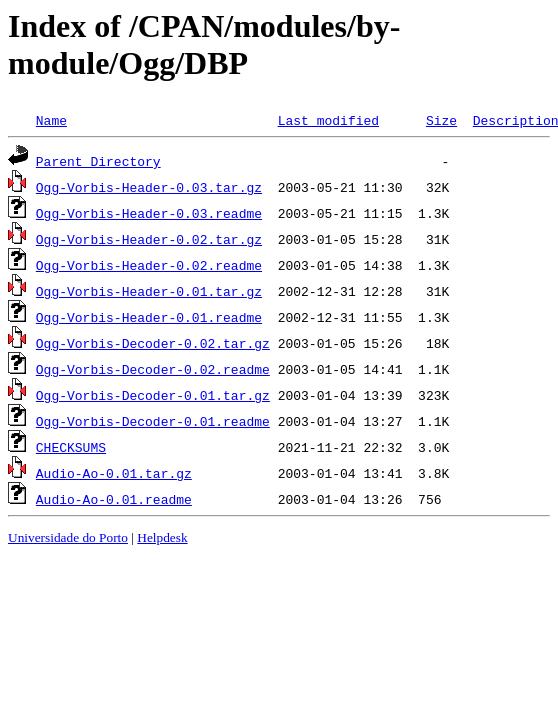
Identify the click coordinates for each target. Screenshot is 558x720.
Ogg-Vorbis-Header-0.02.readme (149, 265)
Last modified (328, 120)
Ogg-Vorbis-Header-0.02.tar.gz (149, 239)
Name (51, 120)
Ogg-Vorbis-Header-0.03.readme (149, 213)
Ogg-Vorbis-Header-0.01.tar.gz (149, 291)
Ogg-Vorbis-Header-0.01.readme (149, 317)
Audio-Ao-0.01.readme (114, 499)
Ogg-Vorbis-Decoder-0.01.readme (153, 421)
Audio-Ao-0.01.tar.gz (114, 473)
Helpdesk (162, 537)
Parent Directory (98, 161)
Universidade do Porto (68, 537)
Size (441, 120)
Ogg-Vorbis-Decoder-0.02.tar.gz (153, 343)
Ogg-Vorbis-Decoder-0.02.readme (153, 369)
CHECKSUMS (71, 447)
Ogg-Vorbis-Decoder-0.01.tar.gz (153, 395)
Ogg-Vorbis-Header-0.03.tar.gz (149, 187)
